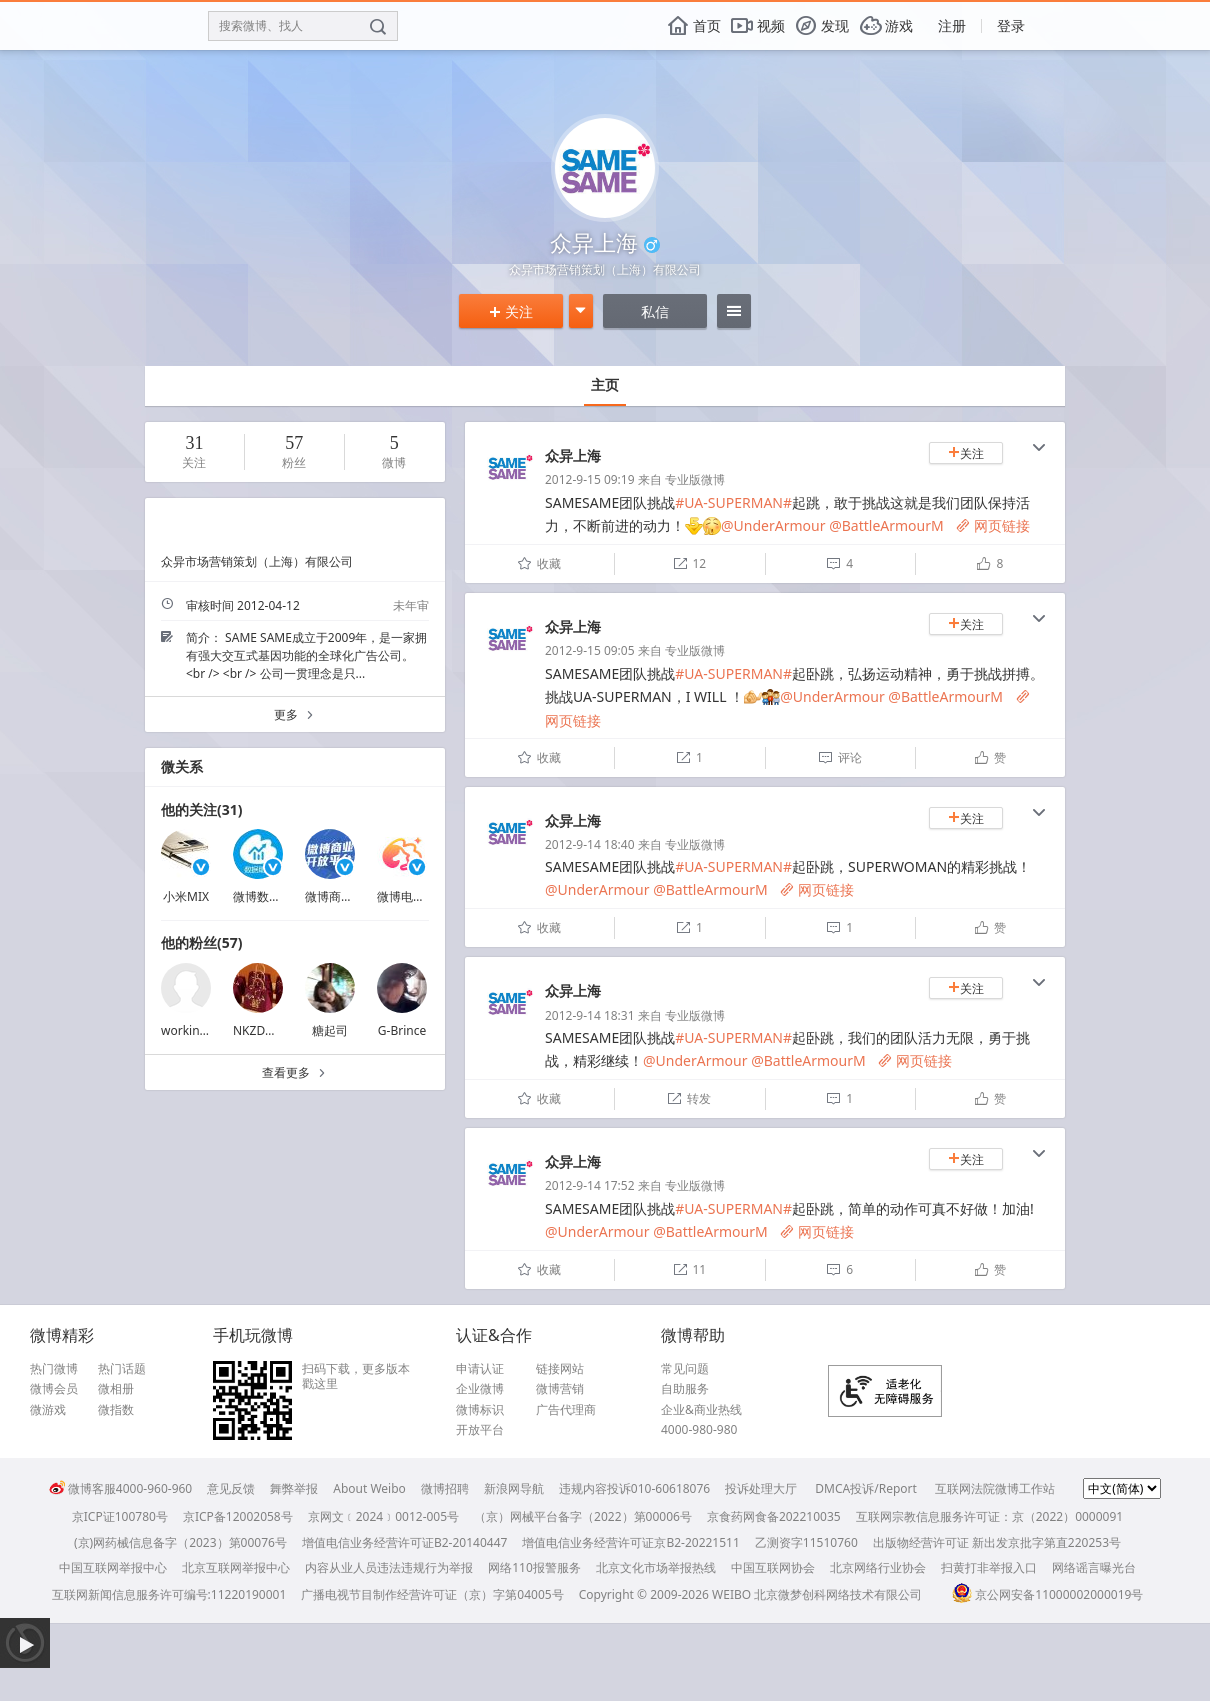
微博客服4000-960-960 (120, 1488)
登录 (1011, 25)
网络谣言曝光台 (1094, 1567)
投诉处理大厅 (761, 1488)
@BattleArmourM (886, 525)
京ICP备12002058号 (238, 1516)
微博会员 (54, 1389)
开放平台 (480, 1430)
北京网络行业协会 (878, 1567)
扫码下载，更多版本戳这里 (356, 1376)
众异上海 (573, 455)
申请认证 (480, 1369)
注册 (952, 25)
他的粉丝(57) (202, 942)
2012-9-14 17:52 (590, 1185)
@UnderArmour (773, 525)
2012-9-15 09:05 (590, 650)
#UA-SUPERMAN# (733, 502)
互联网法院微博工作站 (995, 1488)
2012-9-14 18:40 (590, 844)
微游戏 (48, 1410)
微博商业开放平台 (353, 896)
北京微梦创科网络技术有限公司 (838, 1594)
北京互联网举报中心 (236, 1567)
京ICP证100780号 (120, 1516)
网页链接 (993, 525)
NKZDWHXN (267, 1030)
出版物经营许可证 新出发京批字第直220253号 (997, 1542)
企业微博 (480, 1389)
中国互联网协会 (773, 1567)
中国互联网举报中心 (113, 1567)
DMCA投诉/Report (866, 1488)
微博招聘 (445, 1488)
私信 (655, 311)
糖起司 (330, 1030)
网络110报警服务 (534, 1567)
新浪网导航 (514, 1488)
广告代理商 (566, 1410)
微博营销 (560, 1389)
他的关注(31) (202, 809)
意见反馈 (231, 1488)
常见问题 (685, 1369)
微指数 (116, 1410)
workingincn (196, 1030)
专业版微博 (695, 479)
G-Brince (402, 1030)
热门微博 (54, 1369)
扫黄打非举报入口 (989, 1567)
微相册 (116, 1389)
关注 (511, 311)
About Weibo (369, 1488)
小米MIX (186, 896)
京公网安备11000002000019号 (1047, 1594)
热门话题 (122, 1369)
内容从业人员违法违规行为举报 (389, 1567)
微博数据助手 (269, 896)
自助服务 (685, 1389)
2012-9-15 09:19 (590, 479)
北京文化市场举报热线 (656, 1567)
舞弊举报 (294, 1488)
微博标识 (480, 1410)
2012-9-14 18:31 (590, 1015)
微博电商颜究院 (419, 896)
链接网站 (560, 1369)
